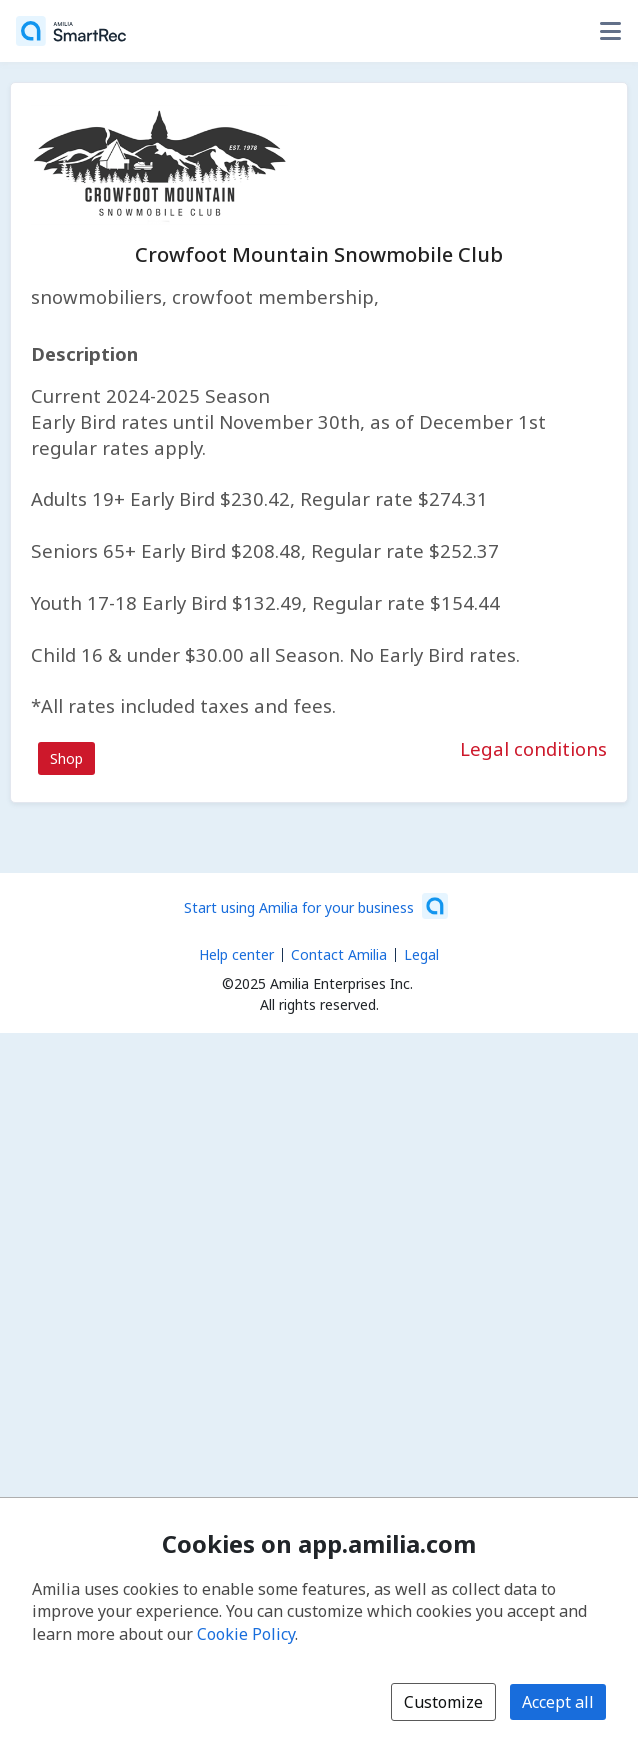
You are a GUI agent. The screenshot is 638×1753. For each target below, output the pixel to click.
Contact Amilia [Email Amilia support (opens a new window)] (339, 954)
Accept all (558, 1702)
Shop (66, 758)
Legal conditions (533, 748)
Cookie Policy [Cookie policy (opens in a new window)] (246, 1634)
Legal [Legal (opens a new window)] (421, 954)
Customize (443, 1702)
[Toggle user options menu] (610, 31)
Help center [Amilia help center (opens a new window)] (236, 954)
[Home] (71, 31)
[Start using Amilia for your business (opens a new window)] (316, 906)
